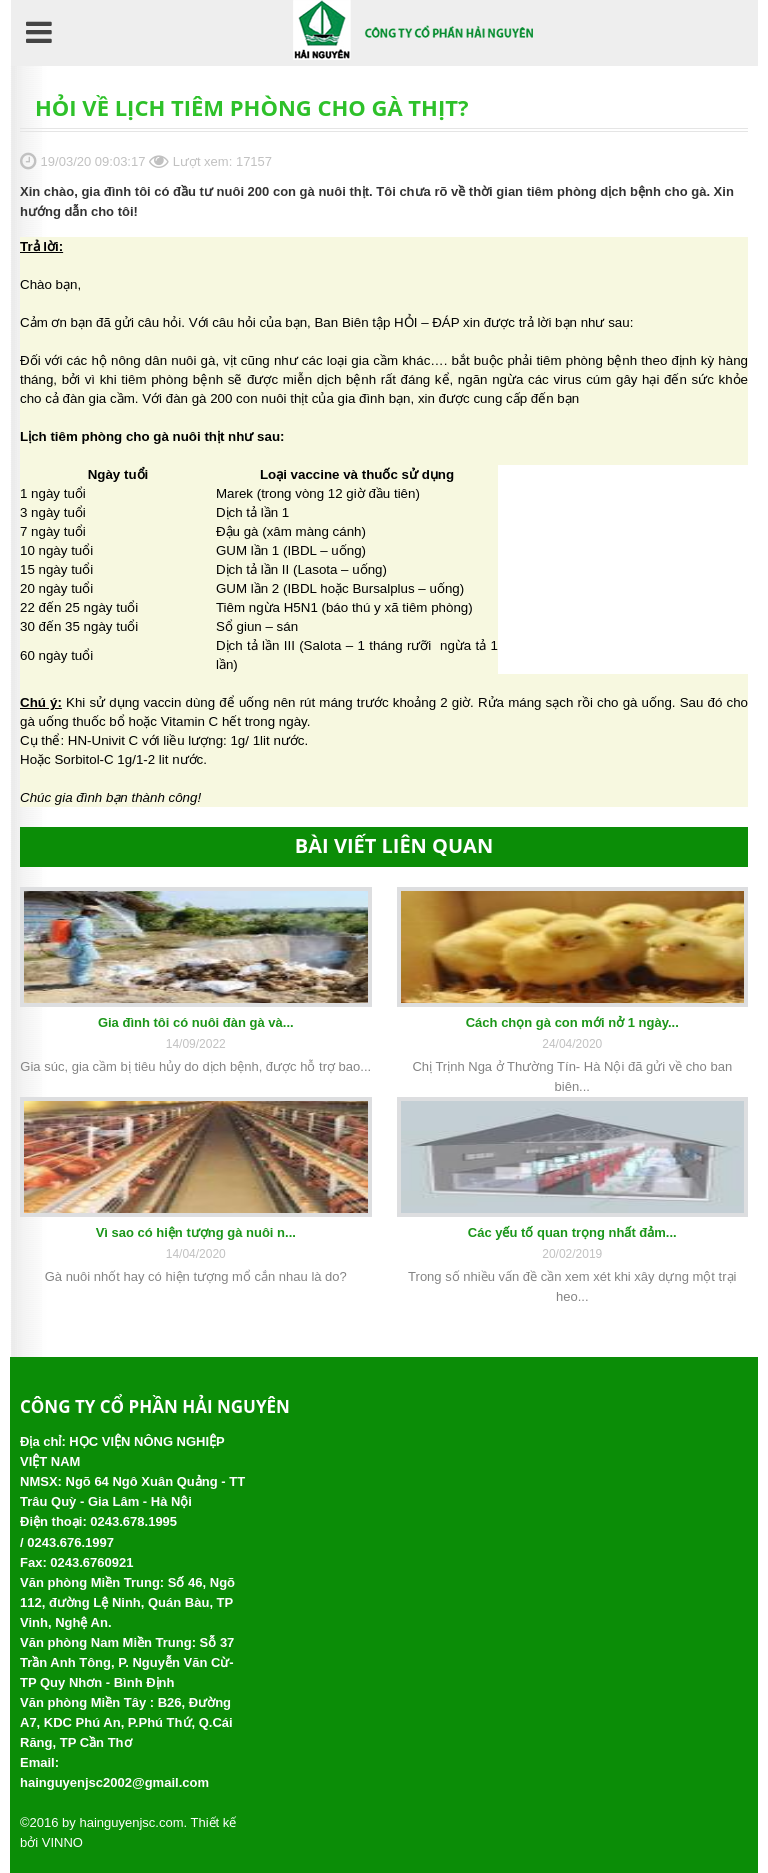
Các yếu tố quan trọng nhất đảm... (572, 1232)
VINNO (62, 1842)
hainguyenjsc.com (131, 1822)
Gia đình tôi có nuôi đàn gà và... (196, 1022)
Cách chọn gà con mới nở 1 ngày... (572, 1022)
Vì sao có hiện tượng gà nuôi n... (196, 1232)
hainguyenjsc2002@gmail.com (114, 1782)
